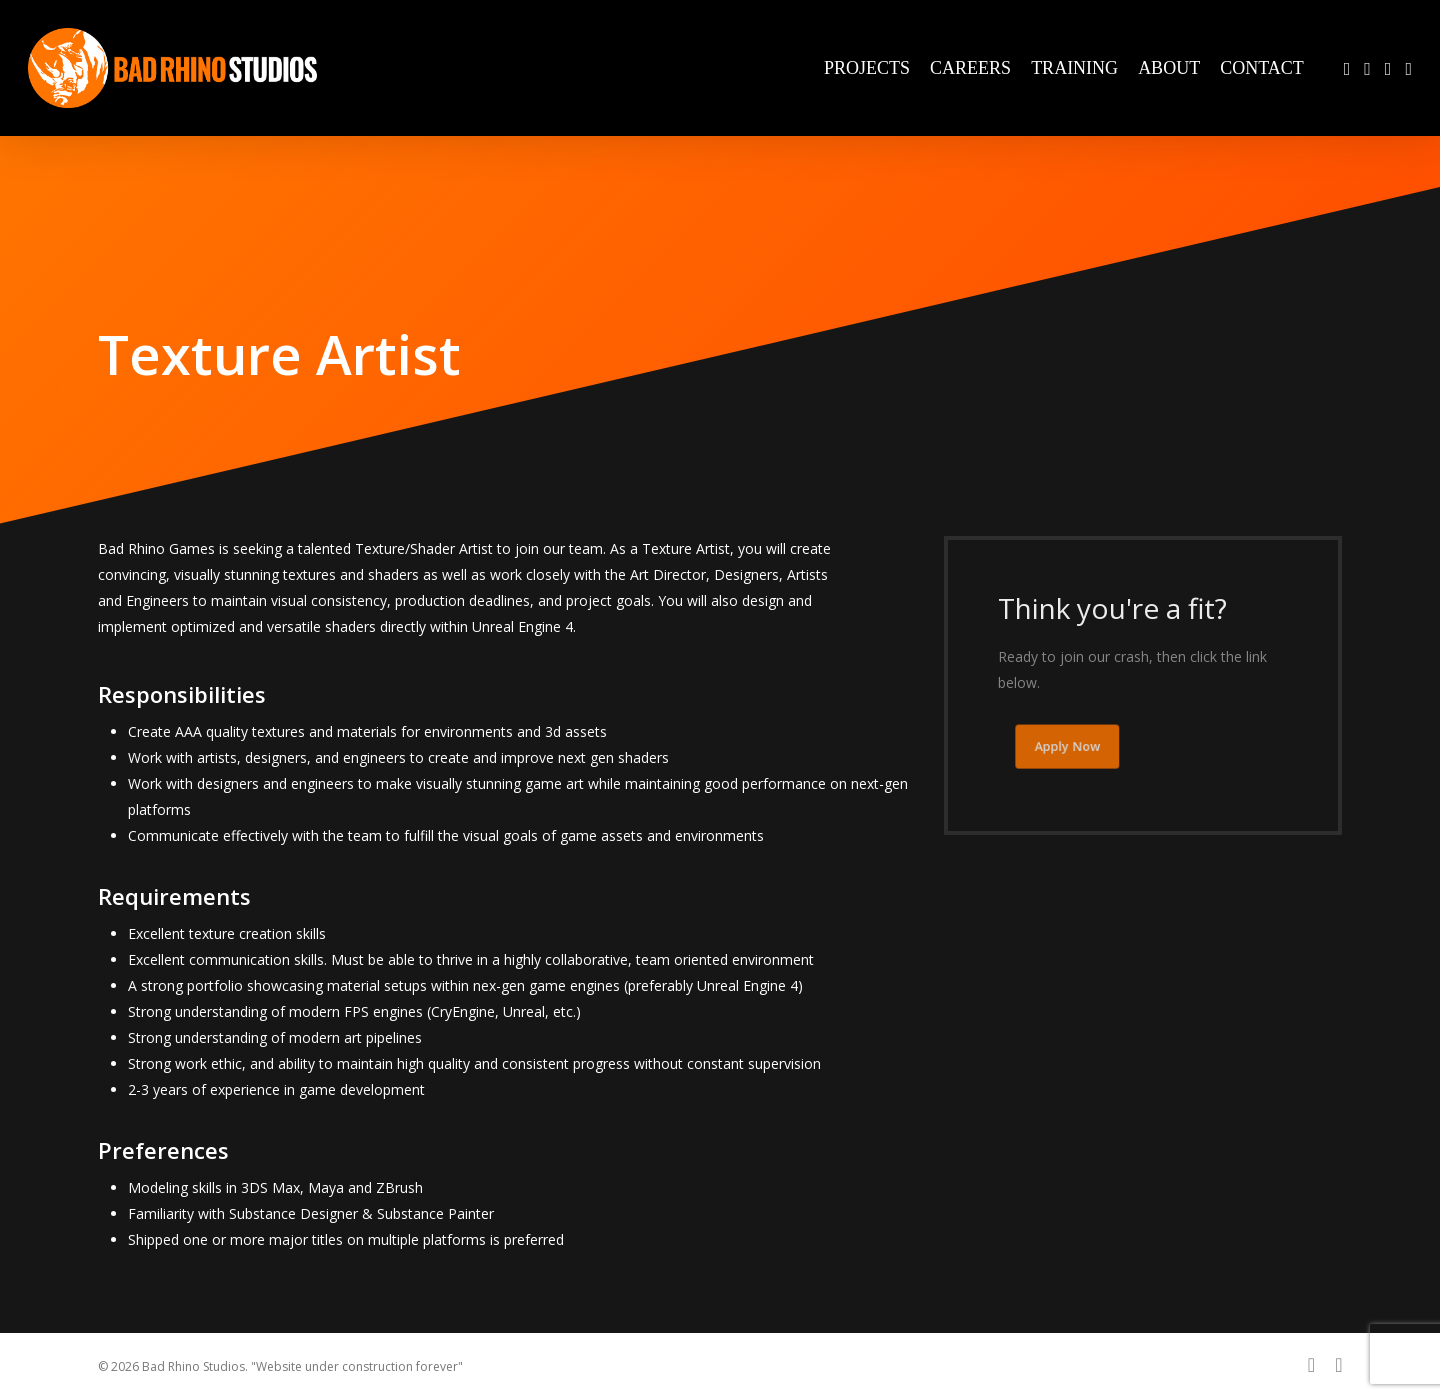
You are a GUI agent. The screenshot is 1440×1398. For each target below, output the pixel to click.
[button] (1077, 747)
